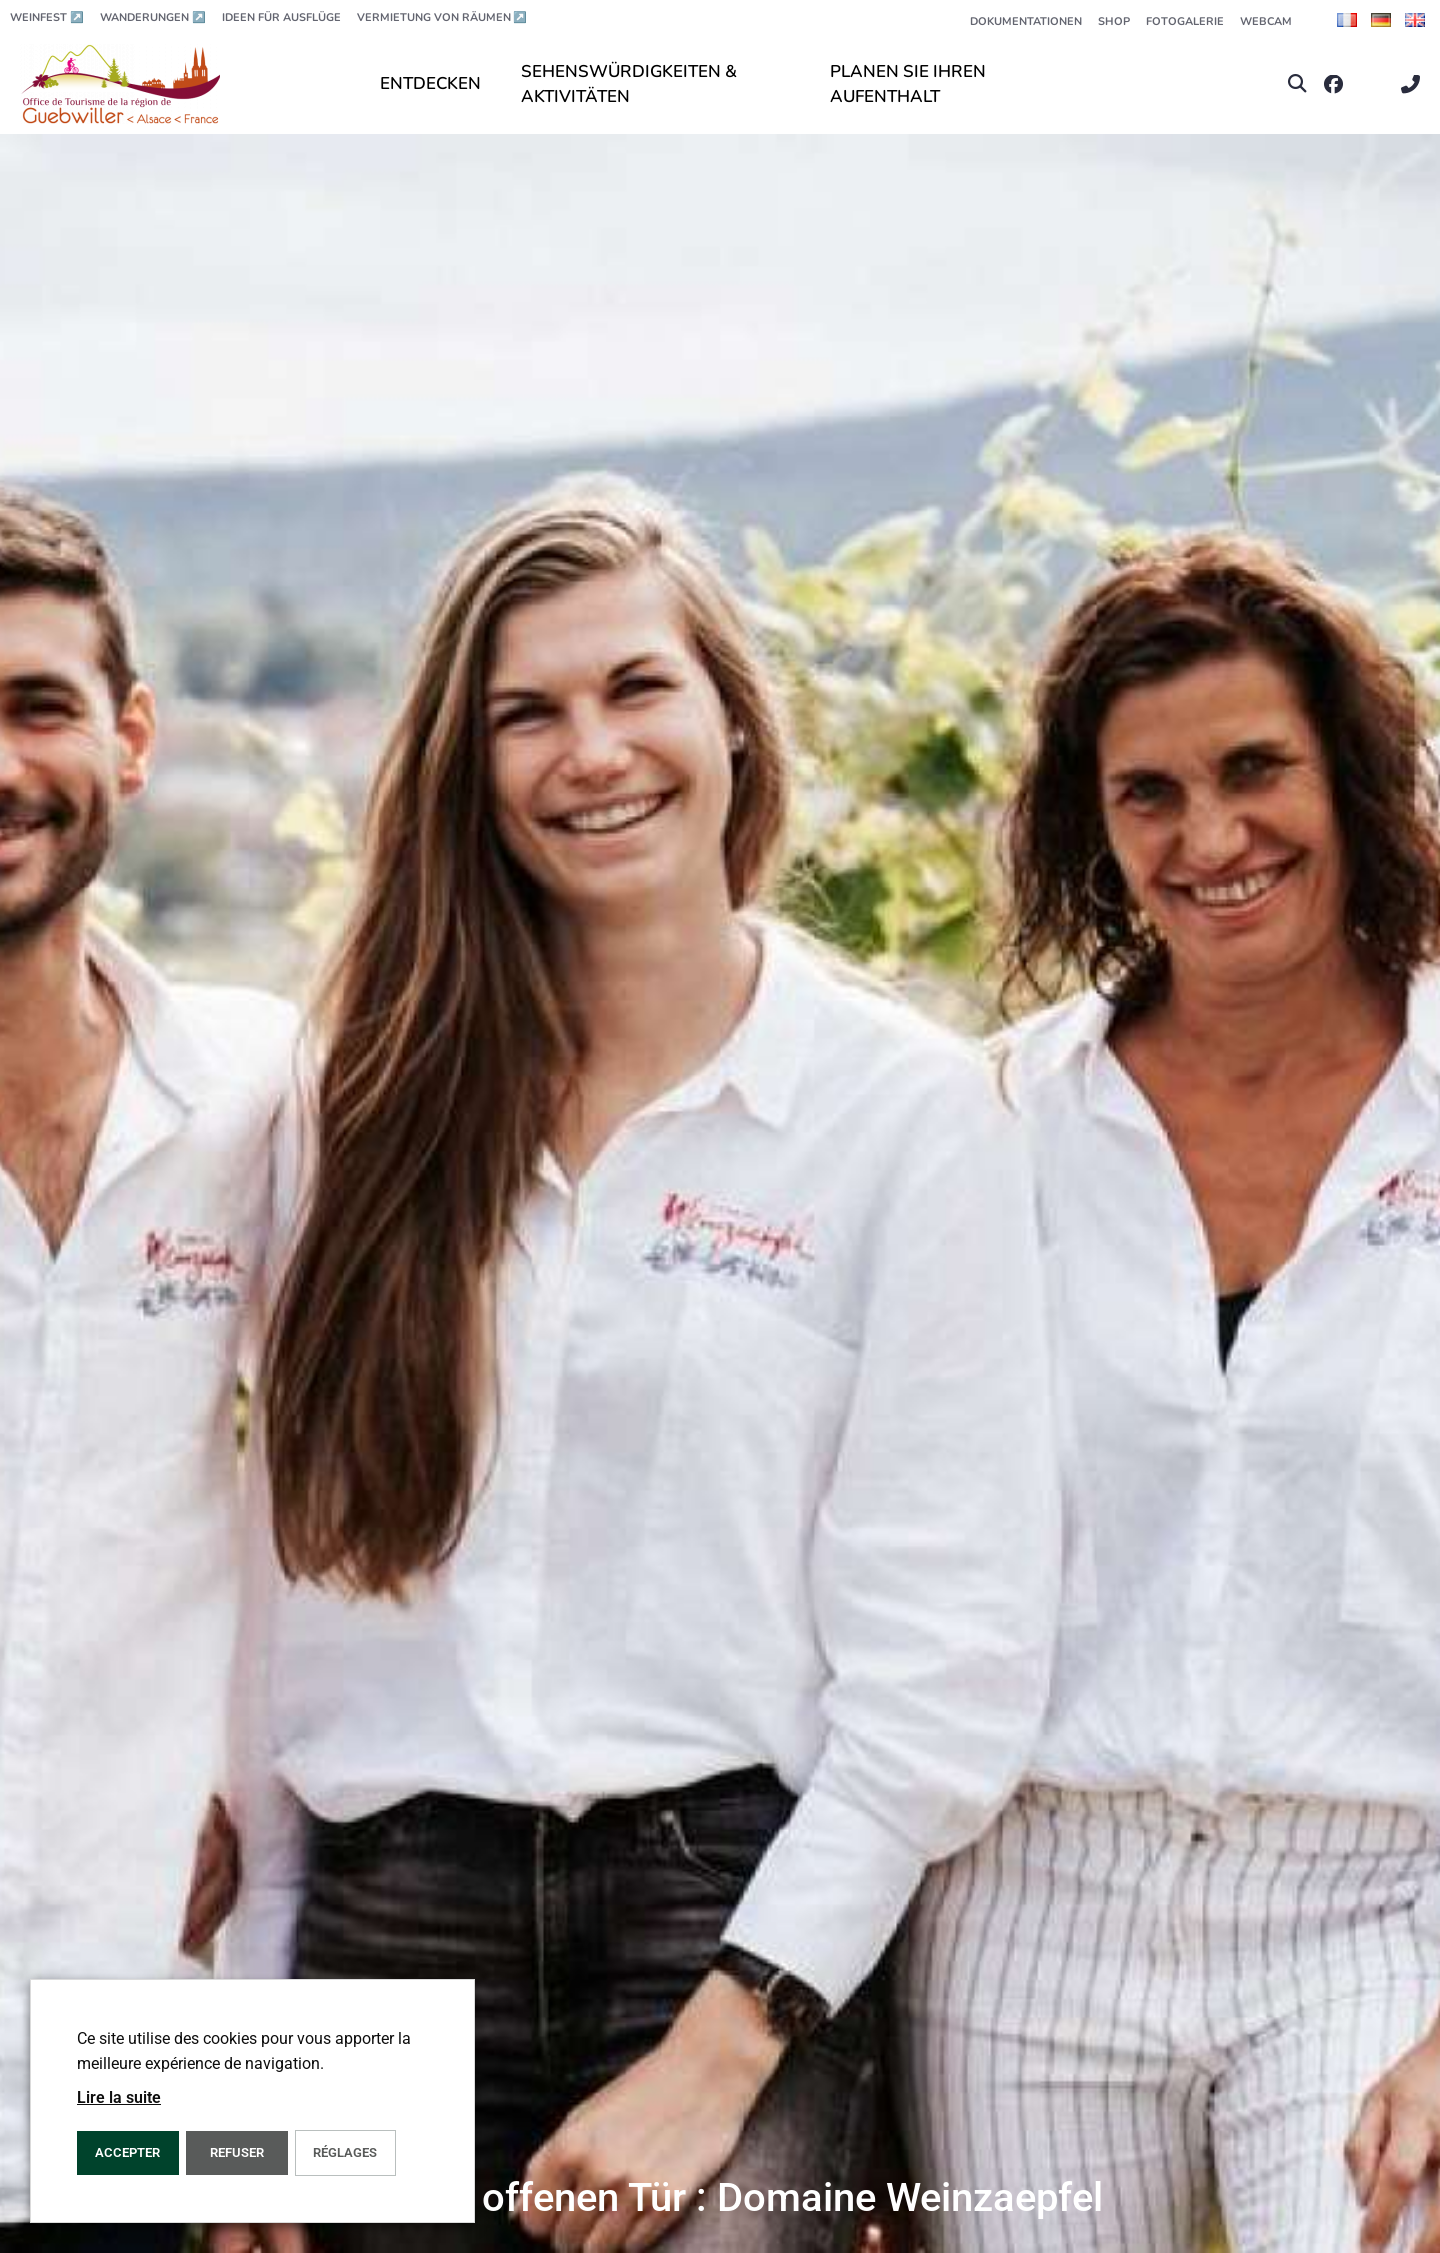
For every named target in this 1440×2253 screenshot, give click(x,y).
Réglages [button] (345, 2152)
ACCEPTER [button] (127, 2152)
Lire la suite (119, 2097)
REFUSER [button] (237, 2152)
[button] (1297, 84)
